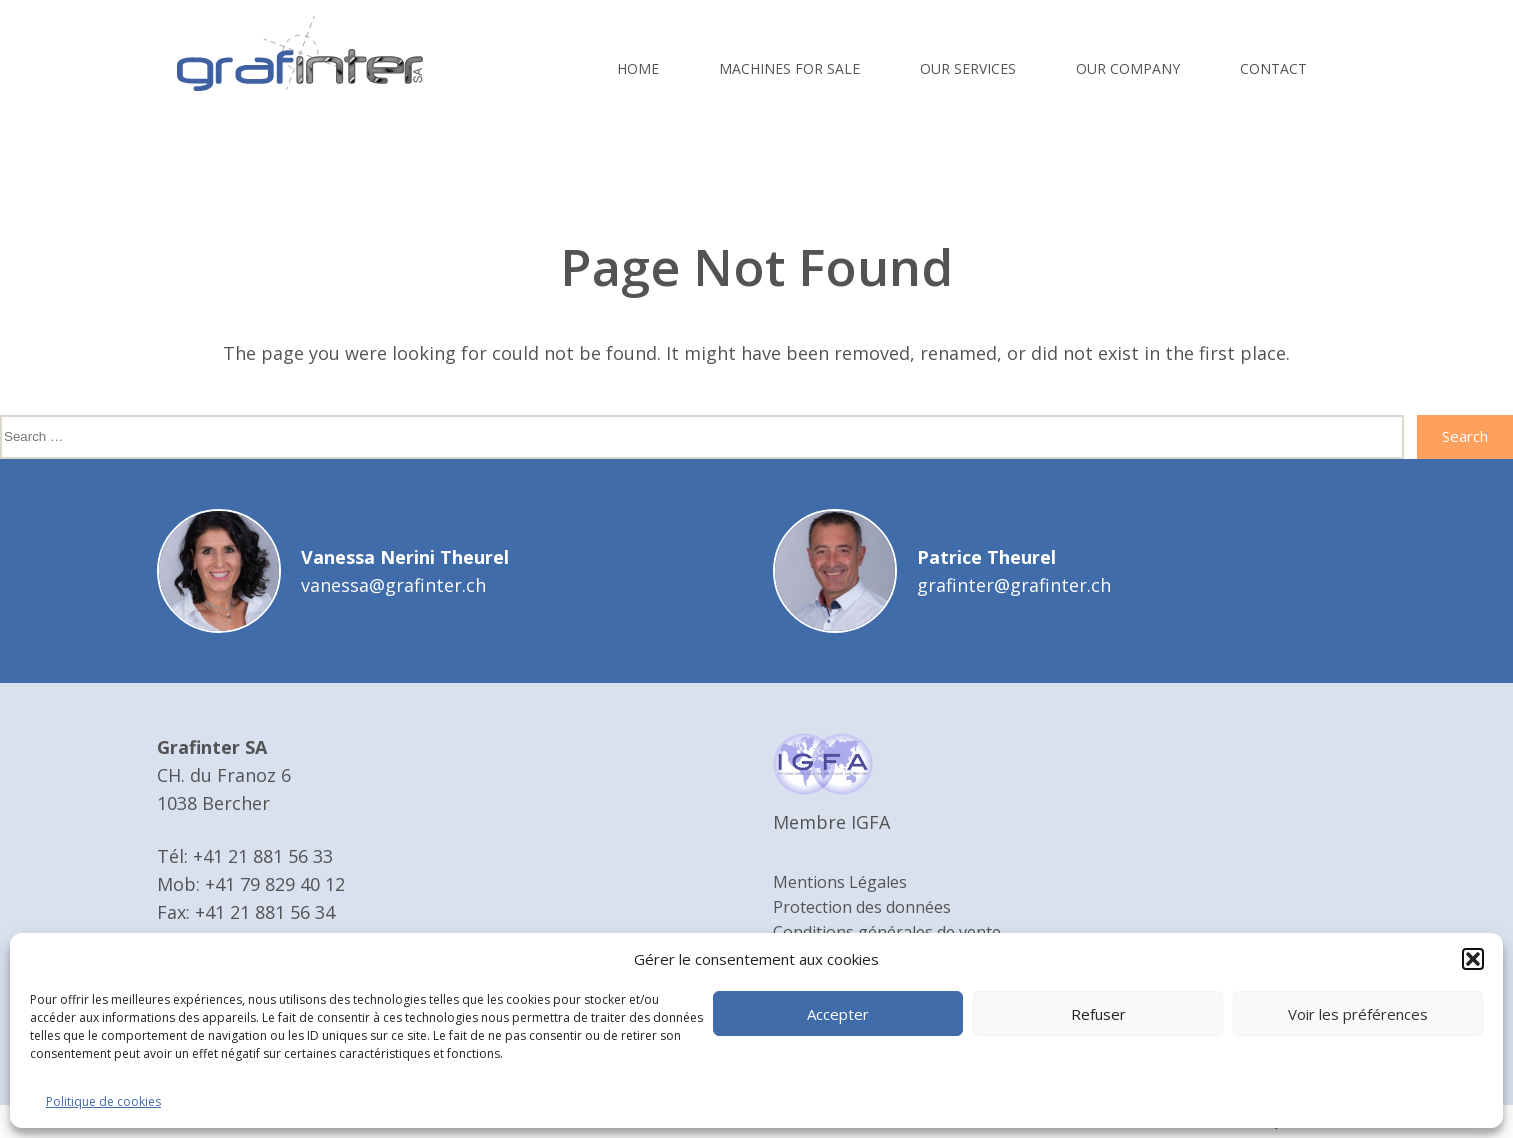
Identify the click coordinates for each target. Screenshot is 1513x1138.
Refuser (1098, 1014)
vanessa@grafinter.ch (393, 585)
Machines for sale (789, 68)
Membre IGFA (831, 822)
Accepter (838, 1014)
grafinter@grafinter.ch (1014, 585)
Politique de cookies (103, 1101)
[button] (1473, 959)
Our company (1128, 68)
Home (638, 68)
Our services (968, 68)
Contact (1273, 68)
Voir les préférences (1358, 1014)
